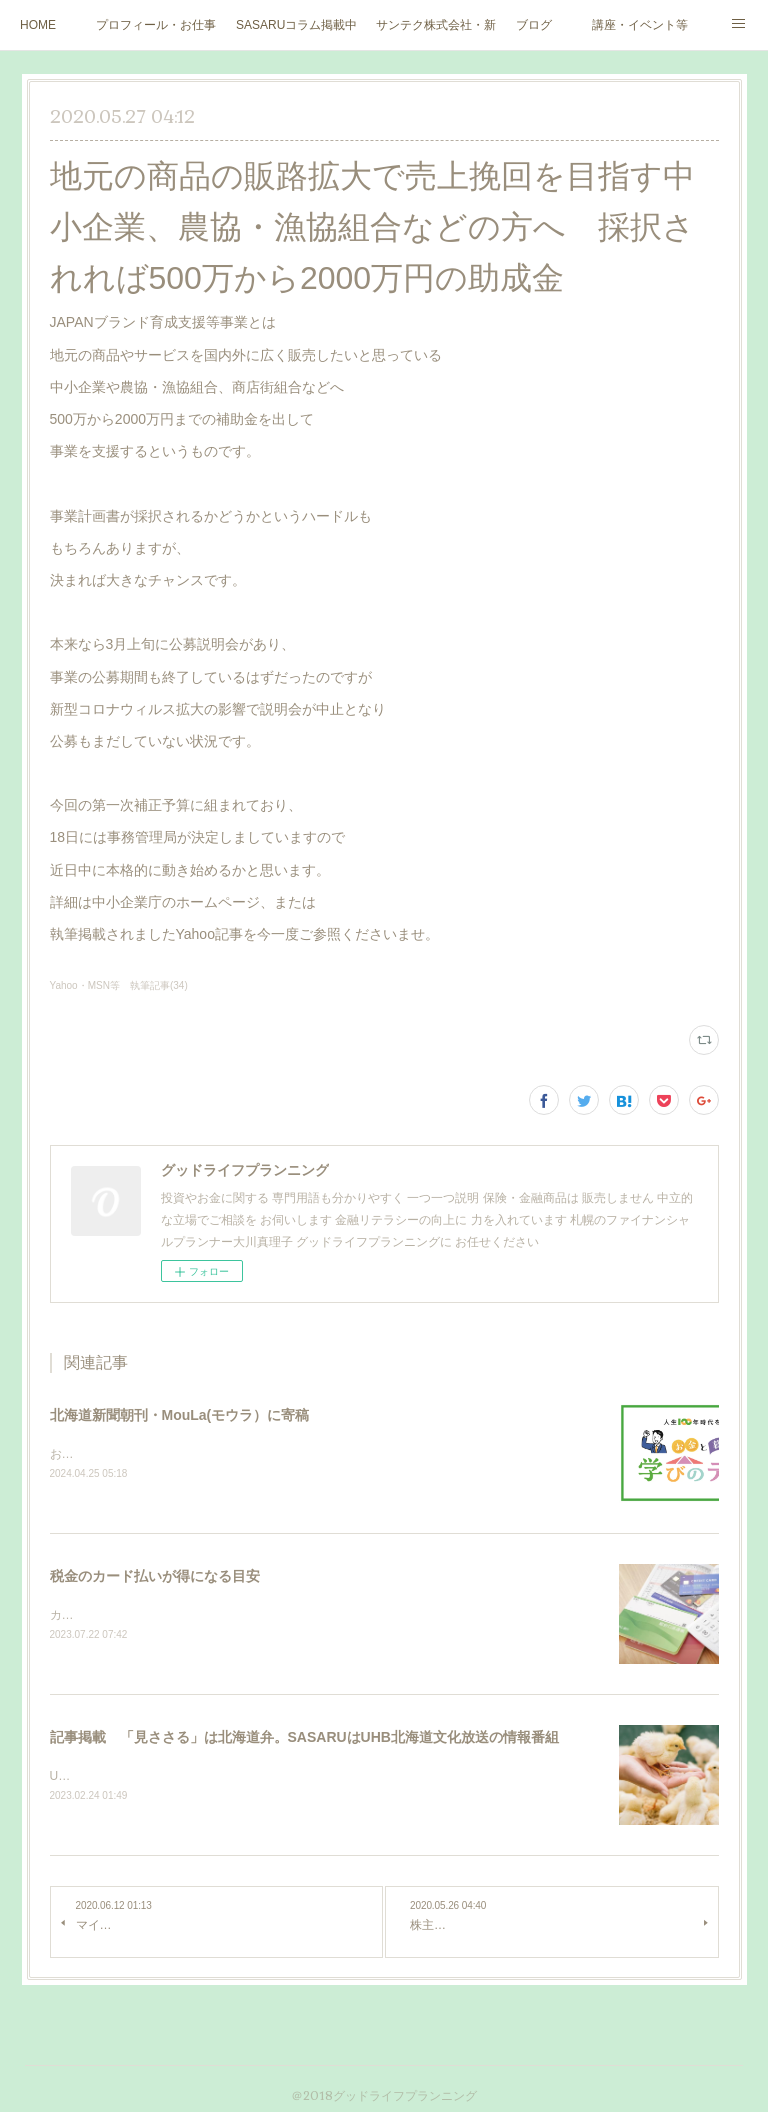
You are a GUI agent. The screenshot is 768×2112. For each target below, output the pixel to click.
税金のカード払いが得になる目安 (155, 1578)
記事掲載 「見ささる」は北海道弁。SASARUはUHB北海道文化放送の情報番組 (304, 1740)
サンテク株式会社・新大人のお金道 (436, 25)
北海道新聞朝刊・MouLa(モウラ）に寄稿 (180, 1415)
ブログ (534, 25)
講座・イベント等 (640, 25)
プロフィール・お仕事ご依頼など (156, 25)
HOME (38, 25)
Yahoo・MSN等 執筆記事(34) (119, 985)
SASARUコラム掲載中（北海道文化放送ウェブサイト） (296, 25)
